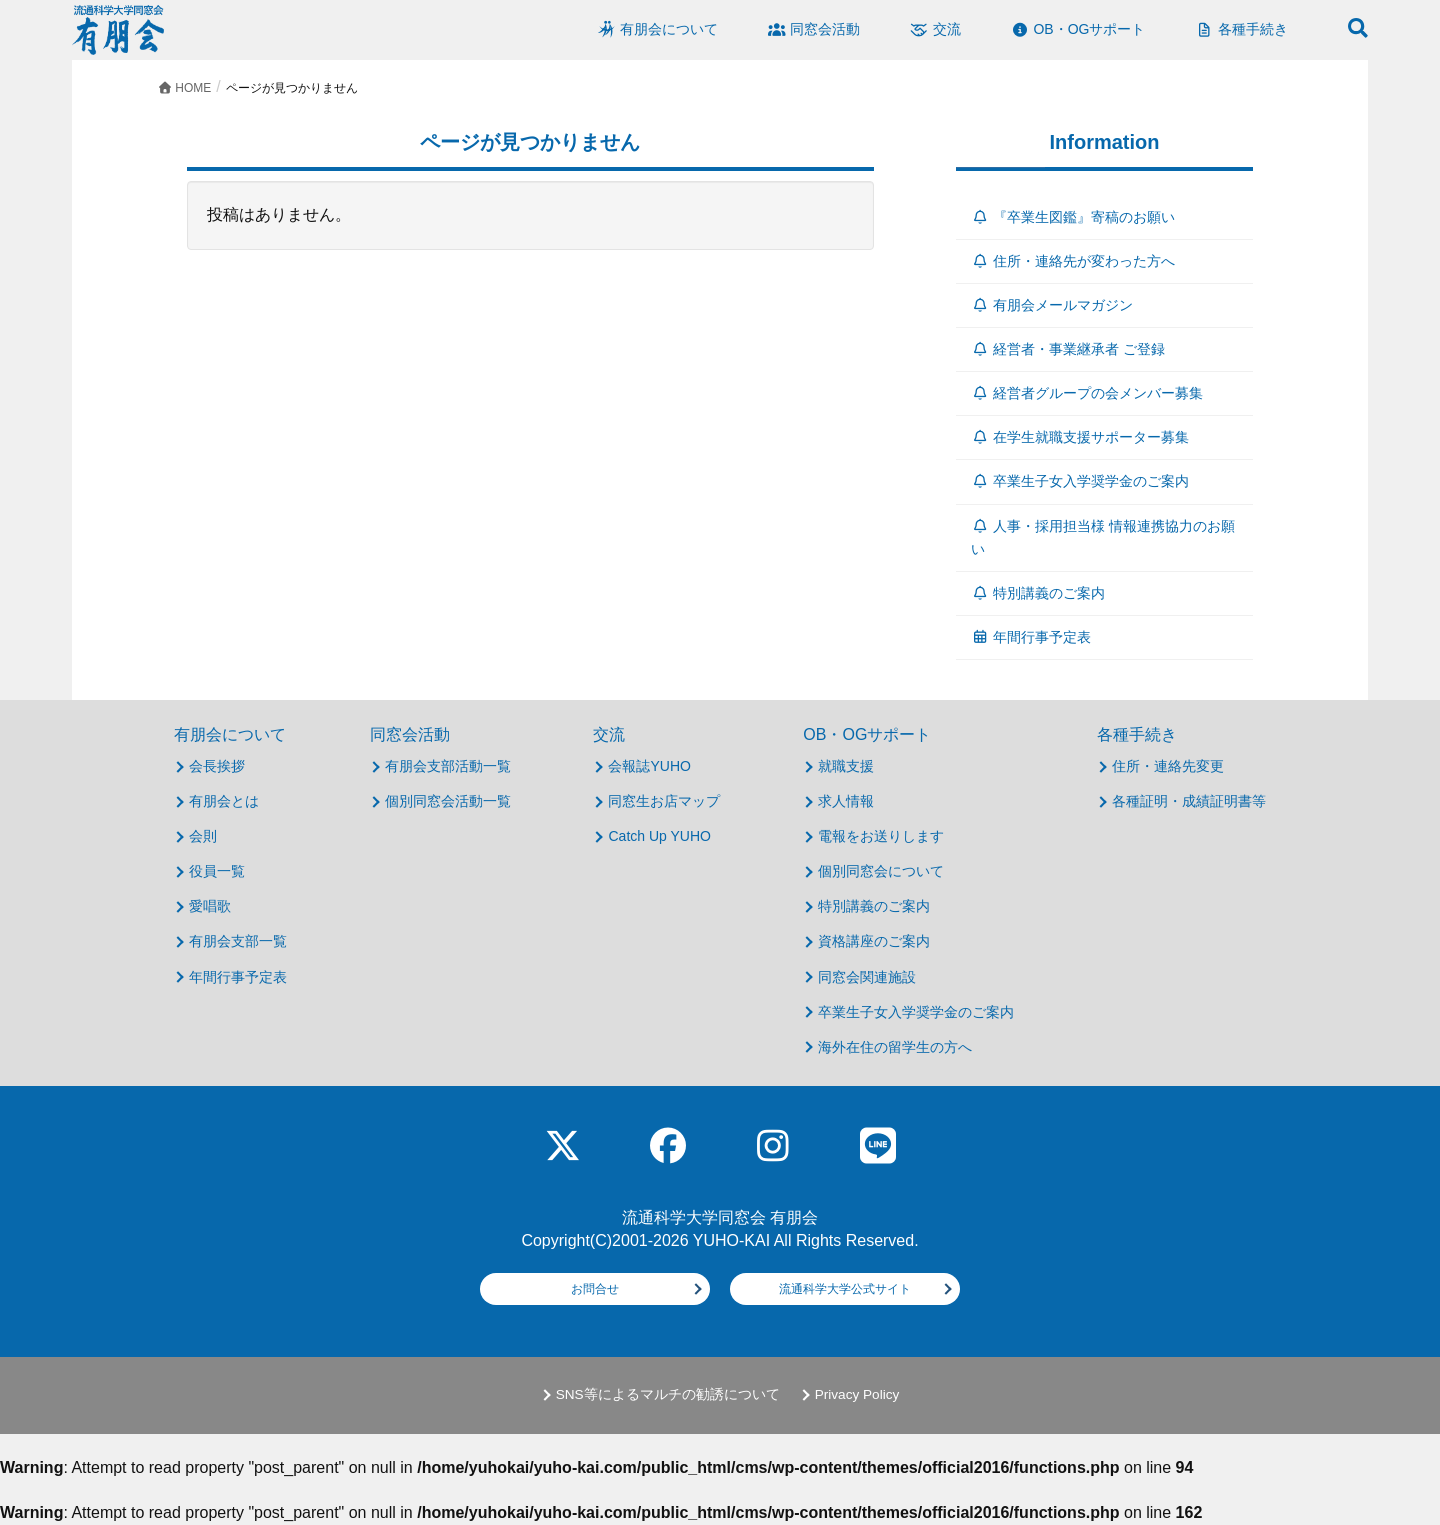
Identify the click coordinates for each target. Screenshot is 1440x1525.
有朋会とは (224, 801)
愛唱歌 (210, 906)
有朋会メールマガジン (1052, 305)
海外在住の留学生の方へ (895, 1047)
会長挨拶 (217, 766)
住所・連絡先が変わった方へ (1073, 261)
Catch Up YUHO (659, 836)
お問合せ (595, 1289)
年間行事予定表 (1031, 637)
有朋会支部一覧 (238, 941)
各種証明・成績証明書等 (1189, 801)
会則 (203, 836)
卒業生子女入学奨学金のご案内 (1080, 481)
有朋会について (230, 734)
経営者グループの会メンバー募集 (1087, 393)
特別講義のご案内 (1038, 593)
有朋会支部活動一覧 (448, 766)
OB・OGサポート (867, 734)
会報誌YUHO (649, 766)
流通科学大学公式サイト (845, 1289)
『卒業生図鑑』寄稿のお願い (1073, 217)
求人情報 (846, 801)
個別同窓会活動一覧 (448, 801)
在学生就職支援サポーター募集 (1080, 437)
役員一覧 (217, 871)
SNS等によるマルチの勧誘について (668, 1394)
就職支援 (846, 766)
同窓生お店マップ (664, 801)
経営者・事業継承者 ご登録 (1068, 349)
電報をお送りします (881, 836)
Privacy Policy (857, 1394)
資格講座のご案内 (874, 941)
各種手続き (1137, 734)
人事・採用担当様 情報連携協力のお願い (1103, 537)
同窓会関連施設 (867, 977)
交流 (609, 734)
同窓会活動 (410, 734)
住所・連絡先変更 (1168, 766)
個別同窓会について (881, 871)
